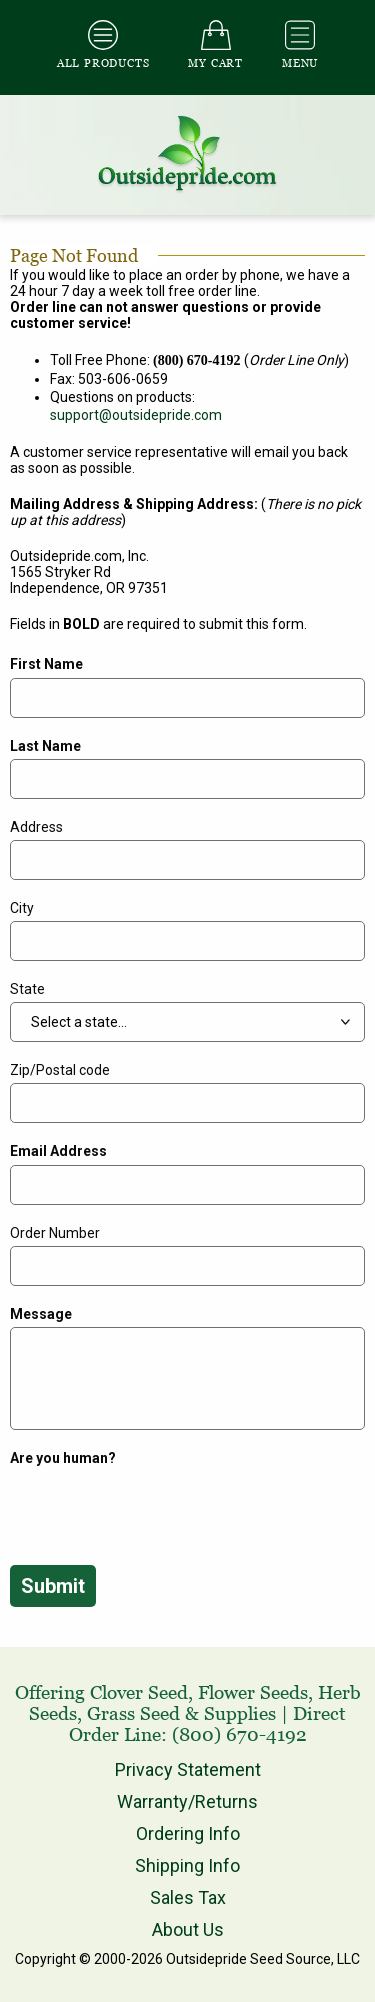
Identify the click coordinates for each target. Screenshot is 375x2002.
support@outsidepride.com (136, 415)
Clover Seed (139, 1692)
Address (36, 827)
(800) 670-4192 (239, 1734)
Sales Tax (188, 1897)
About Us (188, 1929)
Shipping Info (187, 1865)
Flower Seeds (253, 1692)
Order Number (55, 1233)
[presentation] (162, 1510)
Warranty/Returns (187, 1801)
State (27, 989)
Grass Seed (133, 1713)
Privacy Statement (188, 1769)
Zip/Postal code (60, 1070)
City (22, 908)
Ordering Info (188, 1833)
